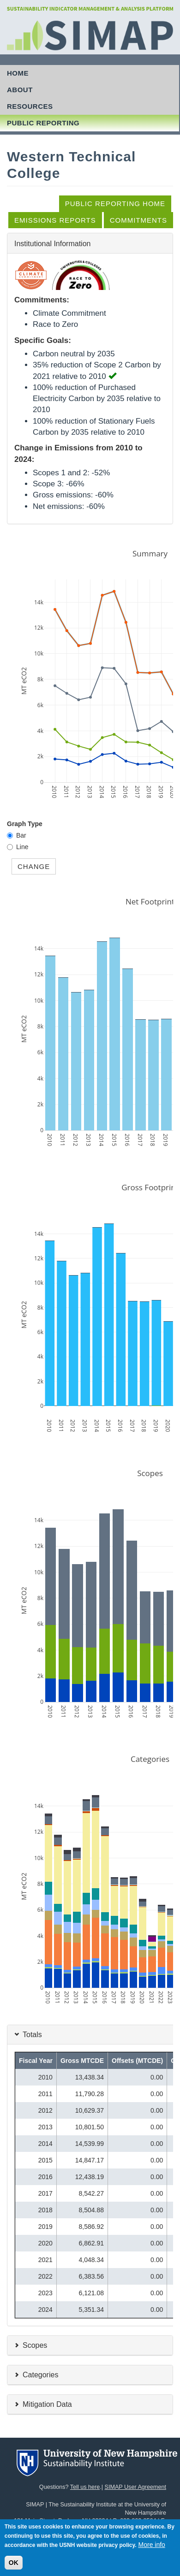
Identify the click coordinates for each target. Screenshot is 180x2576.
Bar (21, 835)
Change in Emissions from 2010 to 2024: (78, 453)
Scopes (35, 2344)
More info (151, 2552)
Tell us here (85, 2487)
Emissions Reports (55, 220)
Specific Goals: (42, 340)
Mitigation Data (47, 2403)
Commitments (138, 220)
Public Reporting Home (115, 203)
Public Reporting (43, 123)
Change (34, 866)
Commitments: (41, 299)
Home (18, 73)
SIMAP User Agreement (135, 2487)
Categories (40, 2374)
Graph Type (24, 823)
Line (22, 847)
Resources (30, 106)
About (20, 90)
